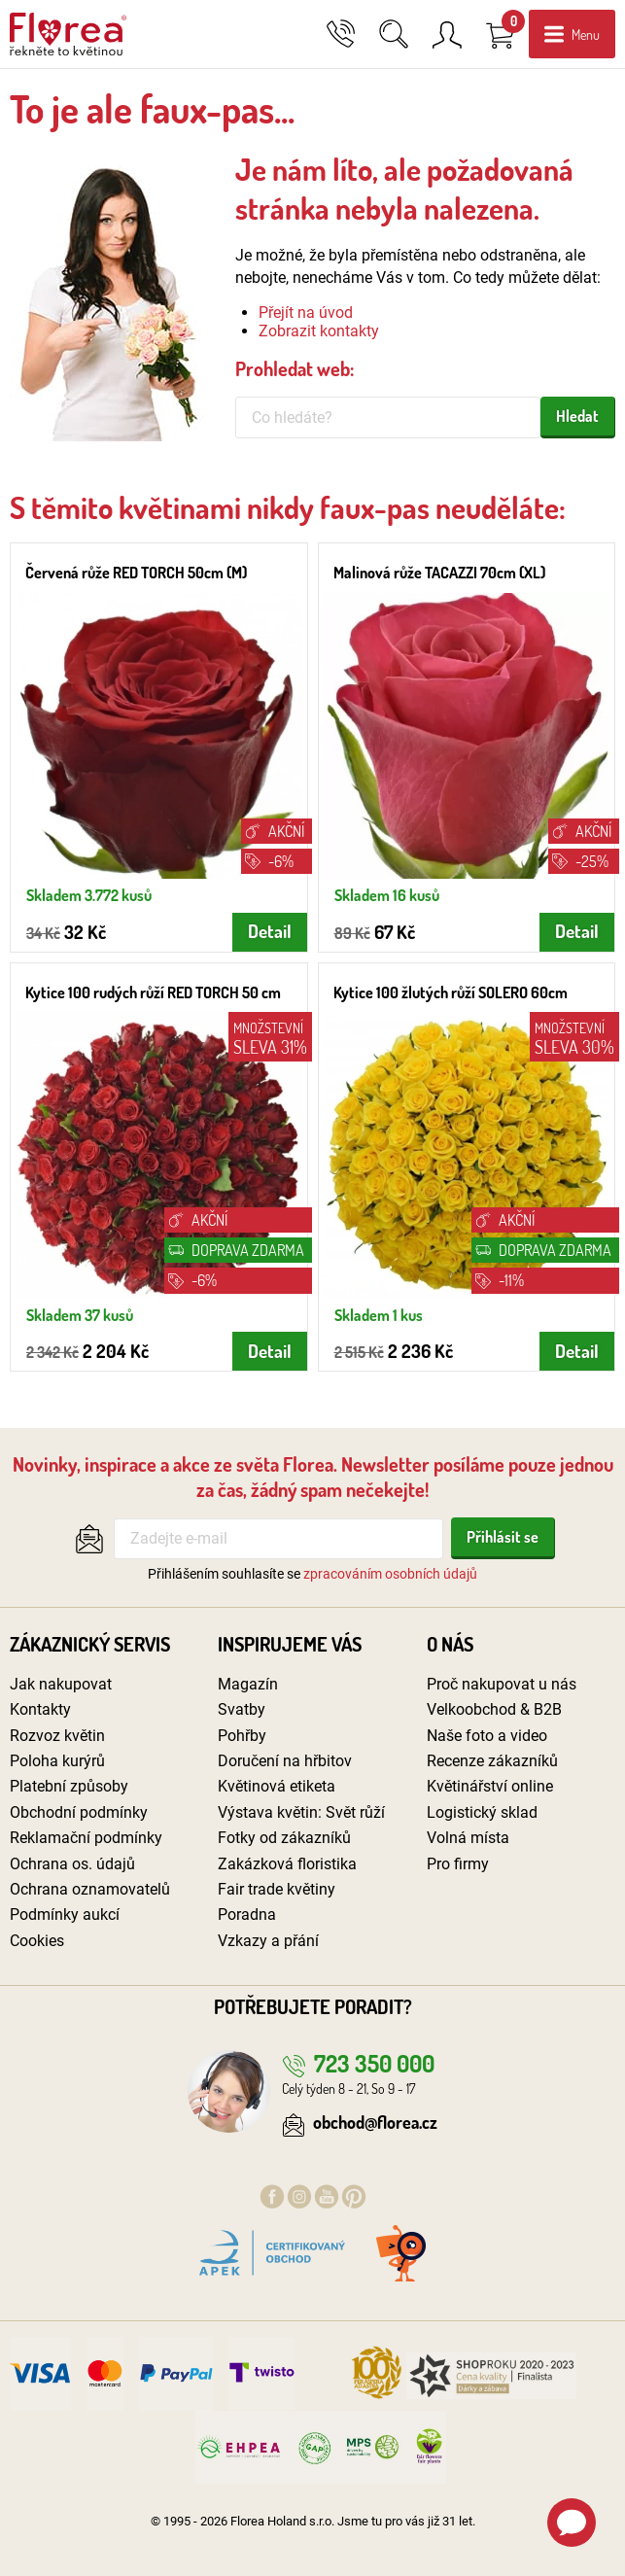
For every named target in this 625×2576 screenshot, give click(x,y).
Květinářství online (490, 1786)
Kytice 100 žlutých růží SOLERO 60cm (450, 992)
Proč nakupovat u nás (501, 1684)
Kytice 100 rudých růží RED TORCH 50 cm (153, 992)
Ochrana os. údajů (72, 1864)
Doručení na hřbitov (285, 1761)
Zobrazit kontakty (319, 331)
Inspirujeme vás (290, 1643)
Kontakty (40, 1709)
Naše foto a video (487, 1735)
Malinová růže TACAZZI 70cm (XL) (439, 572)
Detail (270, 931)
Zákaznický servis (90, 1643)
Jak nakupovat (61, 1684)
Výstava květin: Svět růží (301, 1812)
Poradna (247, 1914)
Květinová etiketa (276, 1786)
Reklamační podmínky (86, 1837)
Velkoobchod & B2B (494, 1709)
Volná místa (468, 1837)
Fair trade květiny (276, 1889)
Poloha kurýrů (57, 1761)
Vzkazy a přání (268, 1941)
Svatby (241, 1709)
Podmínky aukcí (65, 1914)
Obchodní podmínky (79, 1812)
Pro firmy (458, 1864)
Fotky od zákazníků (284, 1837)
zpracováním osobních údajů (390, 1574)
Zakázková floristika (287, 1864)
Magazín (248, 1684)
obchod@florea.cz (359, 2122)
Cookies (37, 1941)
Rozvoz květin (57, 1735)
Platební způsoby (69, 1786)
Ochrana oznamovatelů (90, 1889)
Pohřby (242, 1735)
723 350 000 (358, 2063)
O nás (450, 1643)
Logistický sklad (482, 1812)
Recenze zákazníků (492, 1761)
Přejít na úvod (306, 312)
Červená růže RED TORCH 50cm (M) (136, 572)
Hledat (577, 416)
